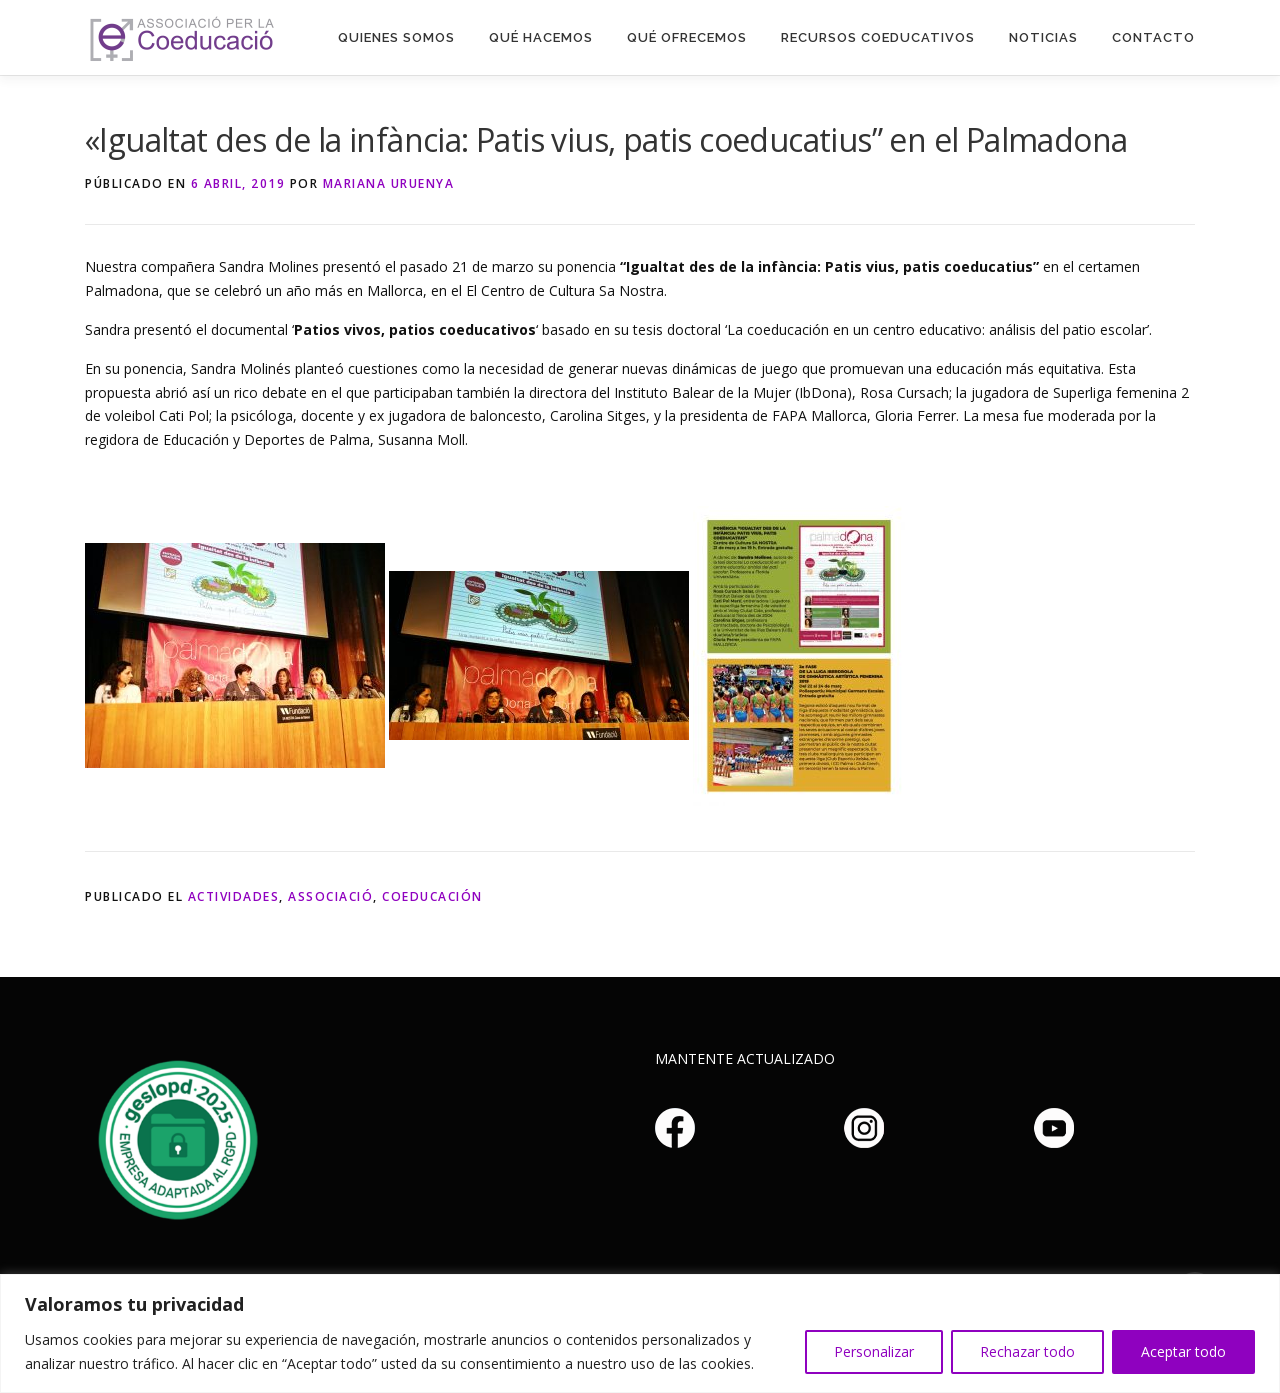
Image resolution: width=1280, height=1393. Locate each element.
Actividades (234, 896)
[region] (640, 1333)
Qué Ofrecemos (687, 37)
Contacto (1153, 37)
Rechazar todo (1027, 1351)
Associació (330, 896)
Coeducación (432, 896)
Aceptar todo (1183, 1351)
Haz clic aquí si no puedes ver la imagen (175, 1137)
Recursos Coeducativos (878, 37)
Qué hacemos (541, 37)
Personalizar (874, 1351)
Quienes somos (396, 37)
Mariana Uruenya (389, 183)
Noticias (1043, 37)
